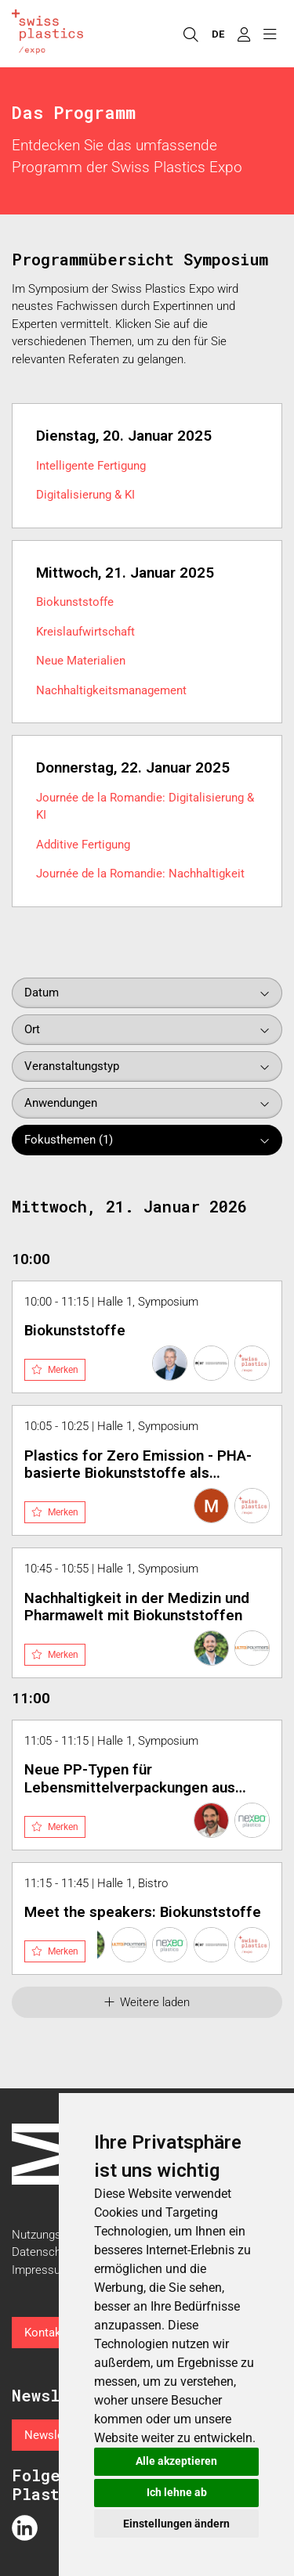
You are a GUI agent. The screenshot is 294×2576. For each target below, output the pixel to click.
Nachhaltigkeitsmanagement (111, 690)
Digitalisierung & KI (85, 495)
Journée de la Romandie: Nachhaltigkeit (140, 873)
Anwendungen (60, 1103)
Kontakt (44, 2333)
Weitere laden (147, 2002)
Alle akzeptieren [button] (176, 2461)
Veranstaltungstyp (71, 1066)
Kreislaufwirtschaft (85, 632)
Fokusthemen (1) (68, 1140)
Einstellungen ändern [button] (176, 2523)
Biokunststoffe (75, 602)
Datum (41, 992)
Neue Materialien (80, 661)
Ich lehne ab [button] (177, 2492)
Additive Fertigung (83, 845)
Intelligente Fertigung (91, 466)
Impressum (41, 2270)
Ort (32, 1029)
